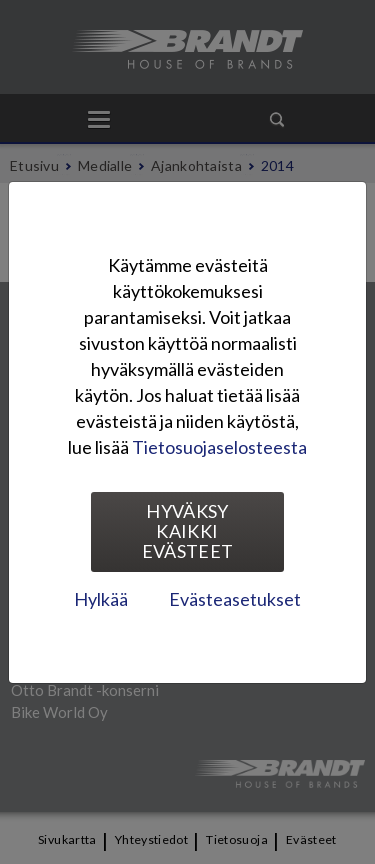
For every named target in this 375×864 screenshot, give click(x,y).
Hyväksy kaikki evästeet (188, 531)
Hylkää (101, 599)
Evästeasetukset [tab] (235, 599)
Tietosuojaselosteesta (219, 447)
